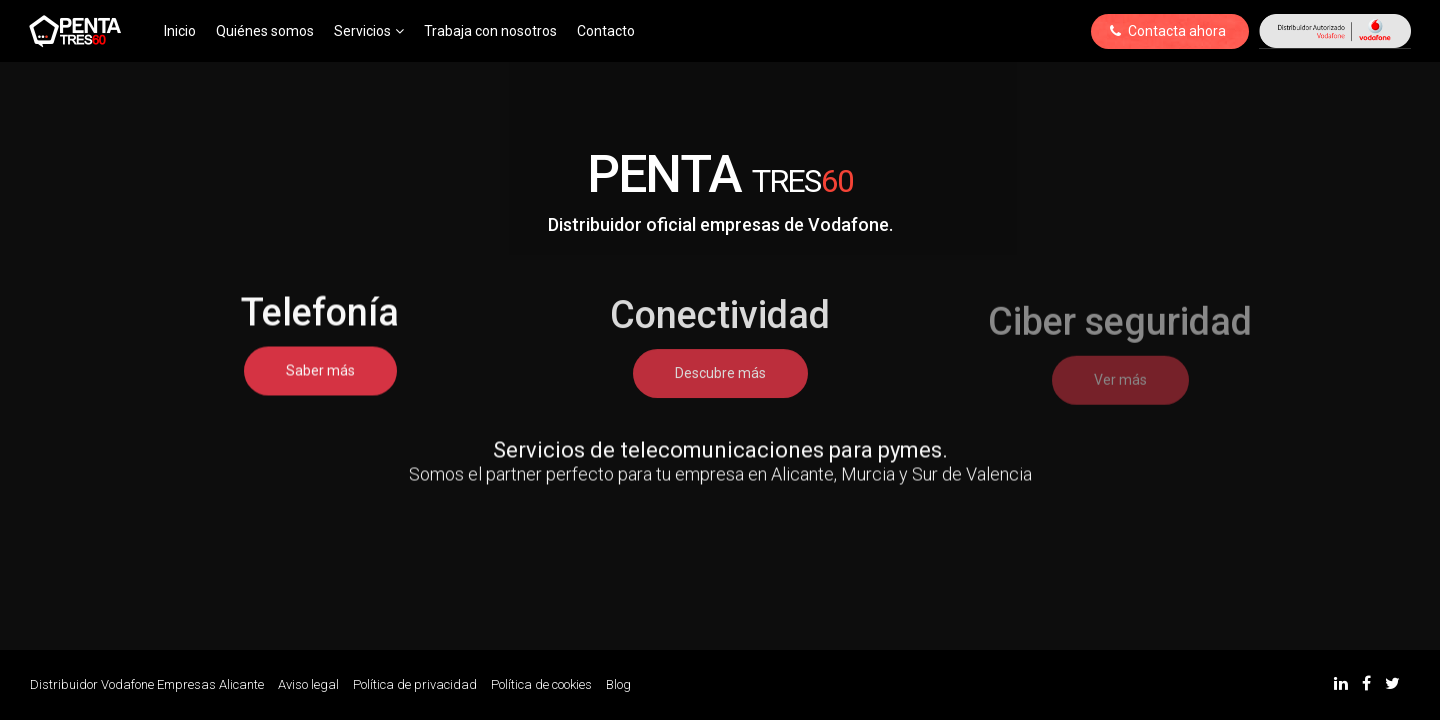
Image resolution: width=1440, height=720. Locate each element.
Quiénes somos (265, 31)
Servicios (369, 31)
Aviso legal (308, 684)
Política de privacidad (415, 684)
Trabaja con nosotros (490, 31)
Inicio (180, 31)
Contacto (606, 31)
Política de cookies (541, 684)
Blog (618, 684)
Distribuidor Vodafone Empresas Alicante (147, 684)
